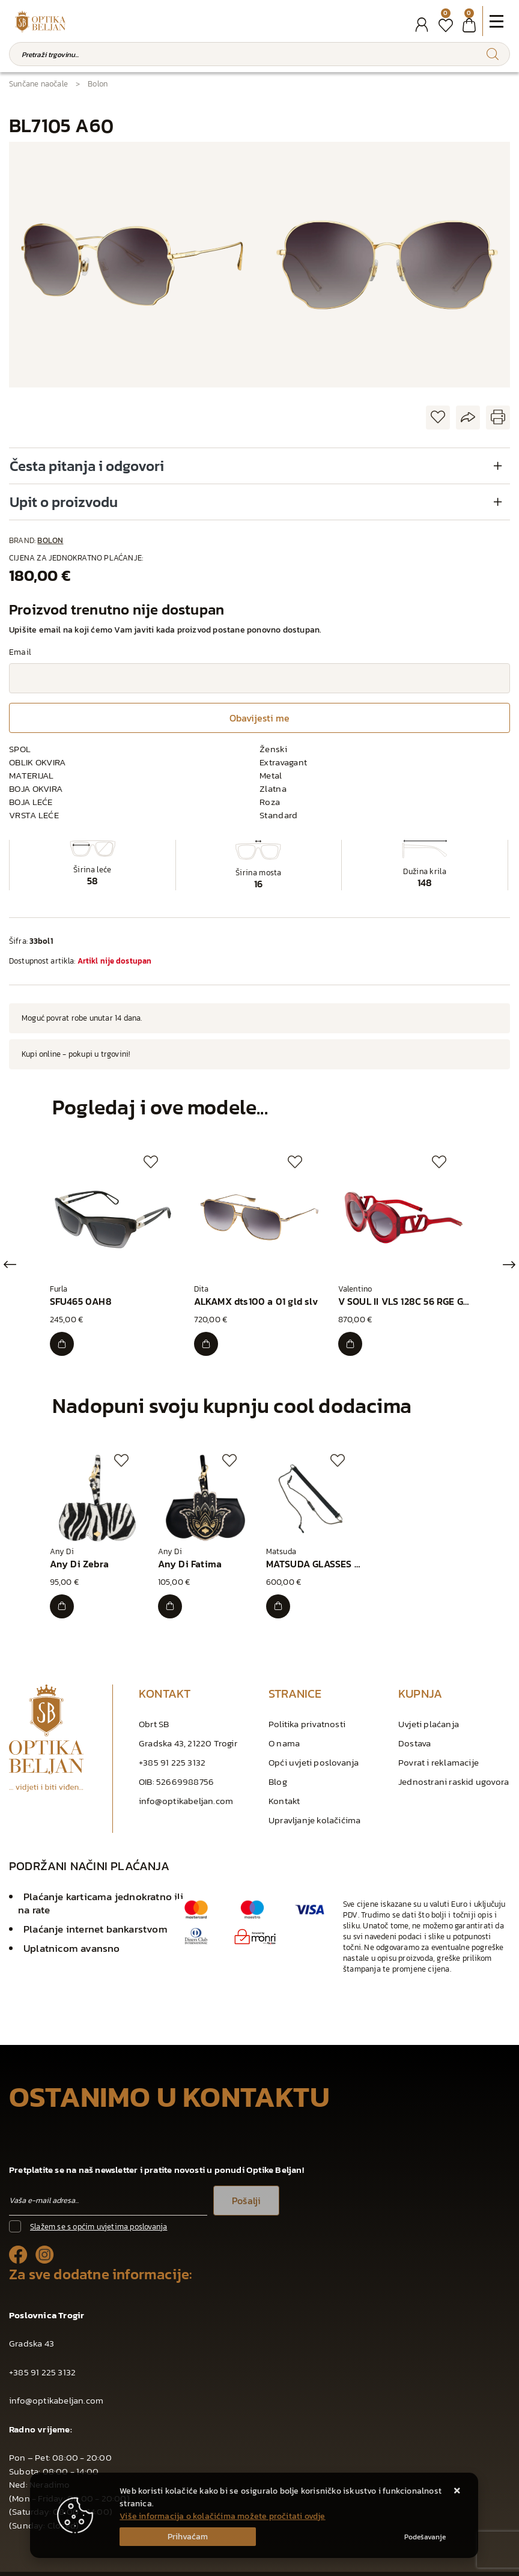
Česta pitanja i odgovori (87, 465)
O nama (284, 1732)
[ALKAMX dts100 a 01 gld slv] (208, 1338)
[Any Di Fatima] (172, 1596)
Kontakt (284, 1790)
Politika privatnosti (307, 1713)
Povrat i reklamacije (438, 1751)
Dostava (414, 1732)
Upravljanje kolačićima (314, 1809)
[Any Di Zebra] (64, 1596)
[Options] (425, 2537)
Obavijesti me (259, 718)
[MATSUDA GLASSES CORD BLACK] (281, 1596)
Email (20, 652)
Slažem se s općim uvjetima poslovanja (98, 2216)
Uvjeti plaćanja (428, 1713)
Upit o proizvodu (64, 501)
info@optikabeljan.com (186, 1790)
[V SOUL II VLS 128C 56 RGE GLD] (353, 1338)
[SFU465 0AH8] (64, 1338)
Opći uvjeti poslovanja (314, 1751)
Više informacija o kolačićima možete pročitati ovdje (222, 2516)
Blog (278, 1771)
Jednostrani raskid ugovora (453, 1771)
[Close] (188, 2536)
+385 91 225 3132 (172, 1751)
